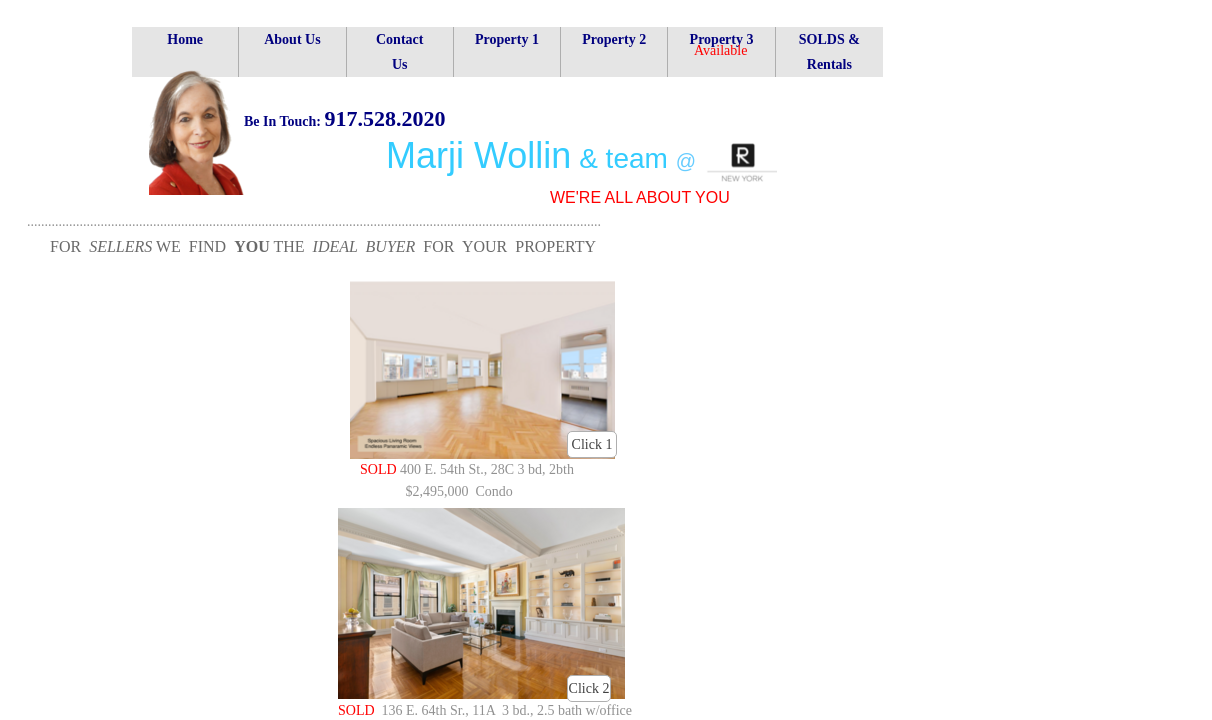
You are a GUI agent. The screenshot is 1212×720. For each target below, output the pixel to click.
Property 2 (614, 39)
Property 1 (507, 39)
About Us (292, 39)
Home (185, 39)
